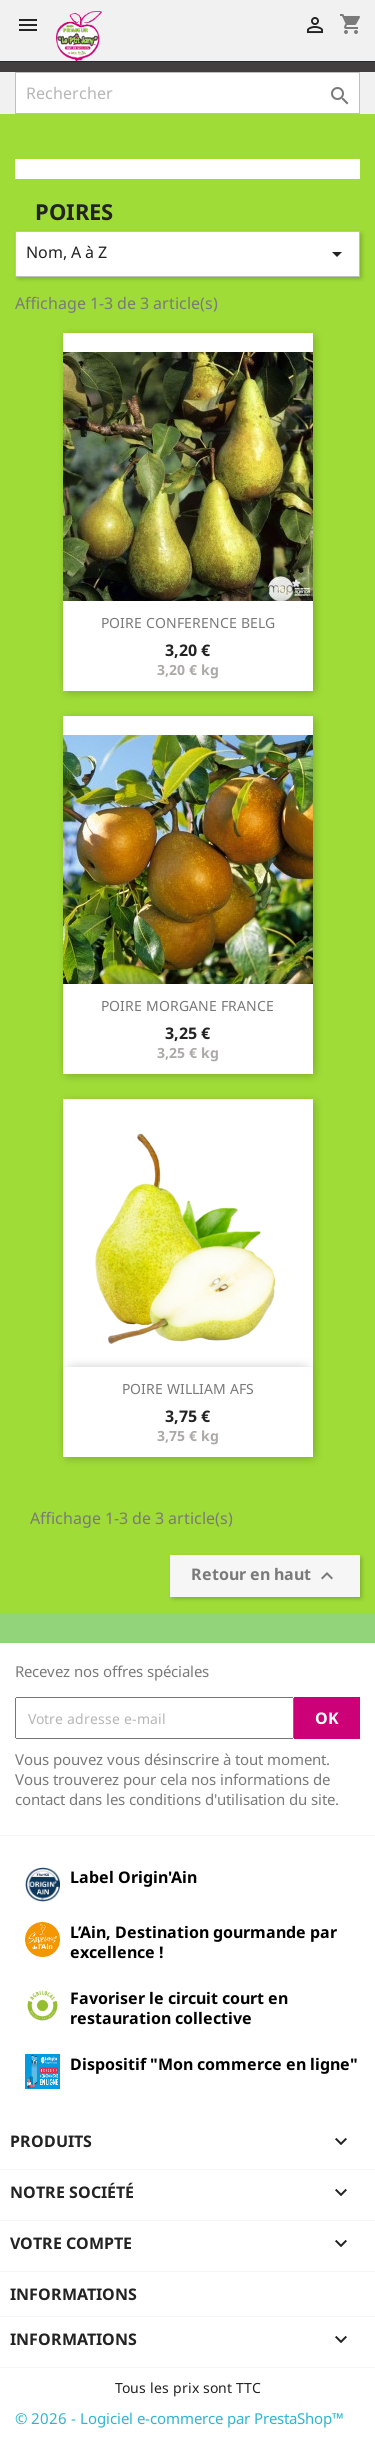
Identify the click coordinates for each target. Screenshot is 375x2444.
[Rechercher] (187, 93)
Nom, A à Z (187, 253)
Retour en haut (265, 1576)
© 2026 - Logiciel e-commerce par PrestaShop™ (179, 2418)
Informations (73, 2294)
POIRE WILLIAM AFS (188, 1388)
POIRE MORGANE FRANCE (187, 1005)
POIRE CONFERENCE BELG (188, 622)
